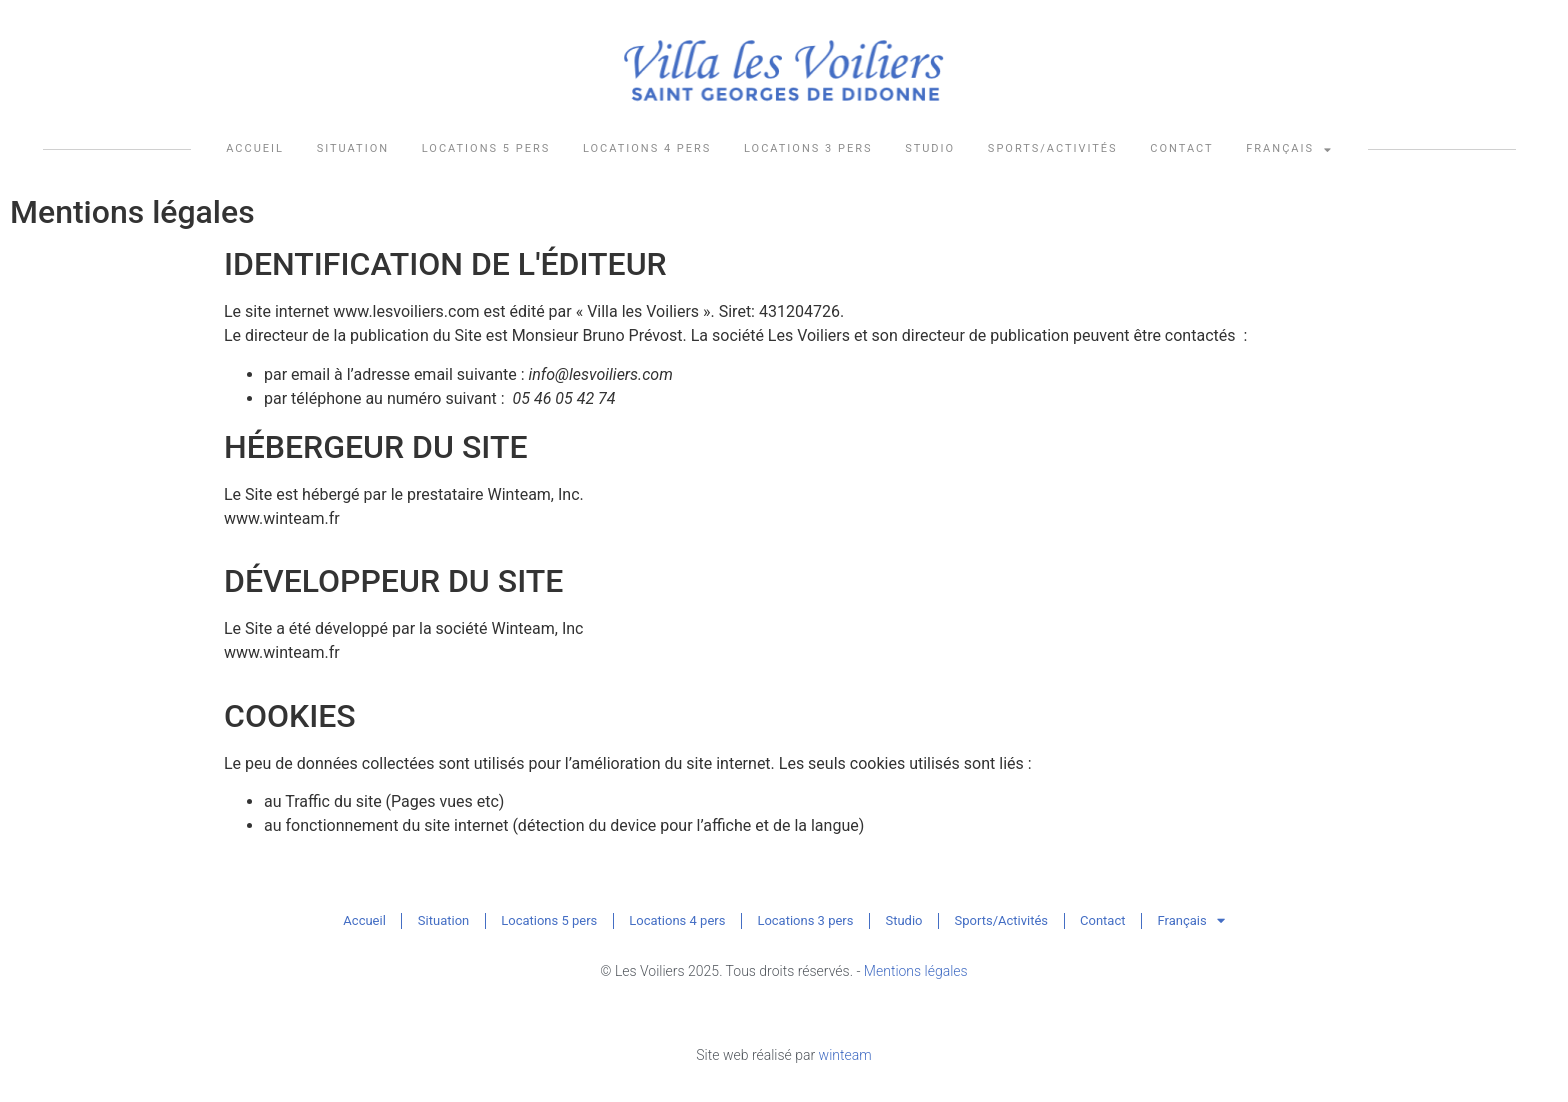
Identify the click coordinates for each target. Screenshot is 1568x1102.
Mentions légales (916, 971)
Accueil (255, 148)
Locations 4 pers (647, 148)
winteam (845, 1055)
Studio (930, 148)
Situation (353, 148)
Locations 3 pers (808, 148)
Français (1289, 149)
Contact (1181, 148)
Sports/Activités (1053, 148)
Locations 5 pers (486, 148)
